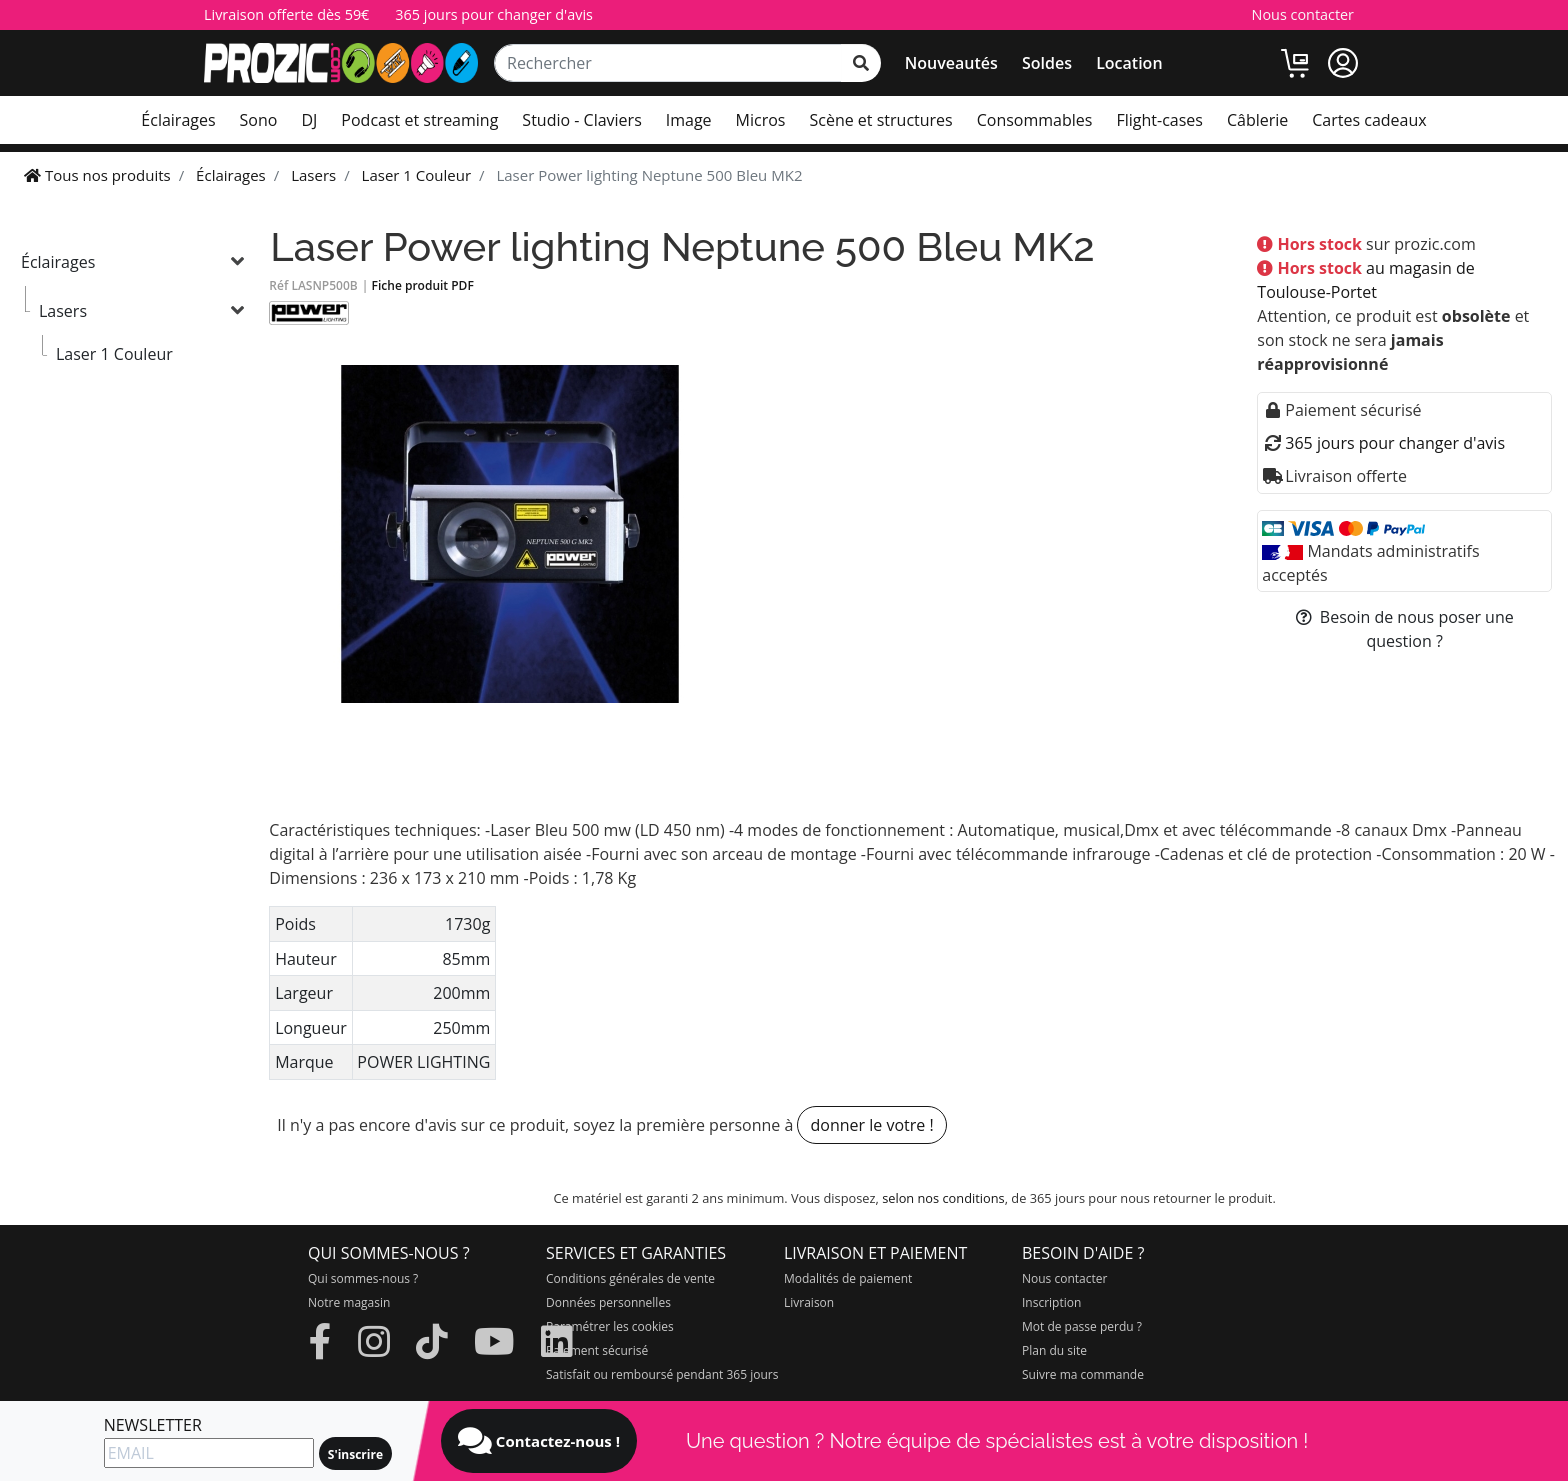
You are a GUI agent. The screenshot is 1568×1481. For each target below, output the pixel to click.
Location (1129, 63)
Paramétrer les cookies (610, 1326)
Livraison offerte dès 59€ (286, 14)
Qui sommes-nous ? (363, 1278)
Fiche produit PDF (423, 285)
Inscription (1051, 1302)
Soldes (1047, 63)
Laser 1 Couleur (114, 354)
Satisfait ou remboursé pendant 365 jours (662, 1374)
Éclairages (178, 120)
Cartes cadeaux (1369, 120)
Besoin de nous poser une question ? (1405, 629)
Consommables (1035, 120)
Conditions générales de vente (630, 1278)
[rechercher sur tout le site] (861, 63)
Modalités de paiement (848, 1278)
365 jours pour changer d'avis (494, 14)
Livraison (809, 1302)
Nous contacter (1303, 14)
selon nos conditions (943, 1198)
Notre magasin (349, 1302)
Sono (259, 120)
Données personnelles (608, 1302)
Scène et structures (880, 120)
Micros (761, 120)
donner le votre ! (871, 1125)
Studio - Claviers (581, 120)
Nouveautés (951, 63)
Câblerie (1257, 120)
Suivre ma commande (1083, 1374)
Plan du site (1054, 1350)
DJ (309, 120)
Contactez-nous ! (539, 1441)
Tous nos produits (97, 175)
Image (689, 120)
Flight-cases (1159, 120)
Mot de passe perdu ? (1082, 1326)
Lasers (63, 311)
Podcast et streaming (419, 120)
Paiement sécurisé (597, 1350)
